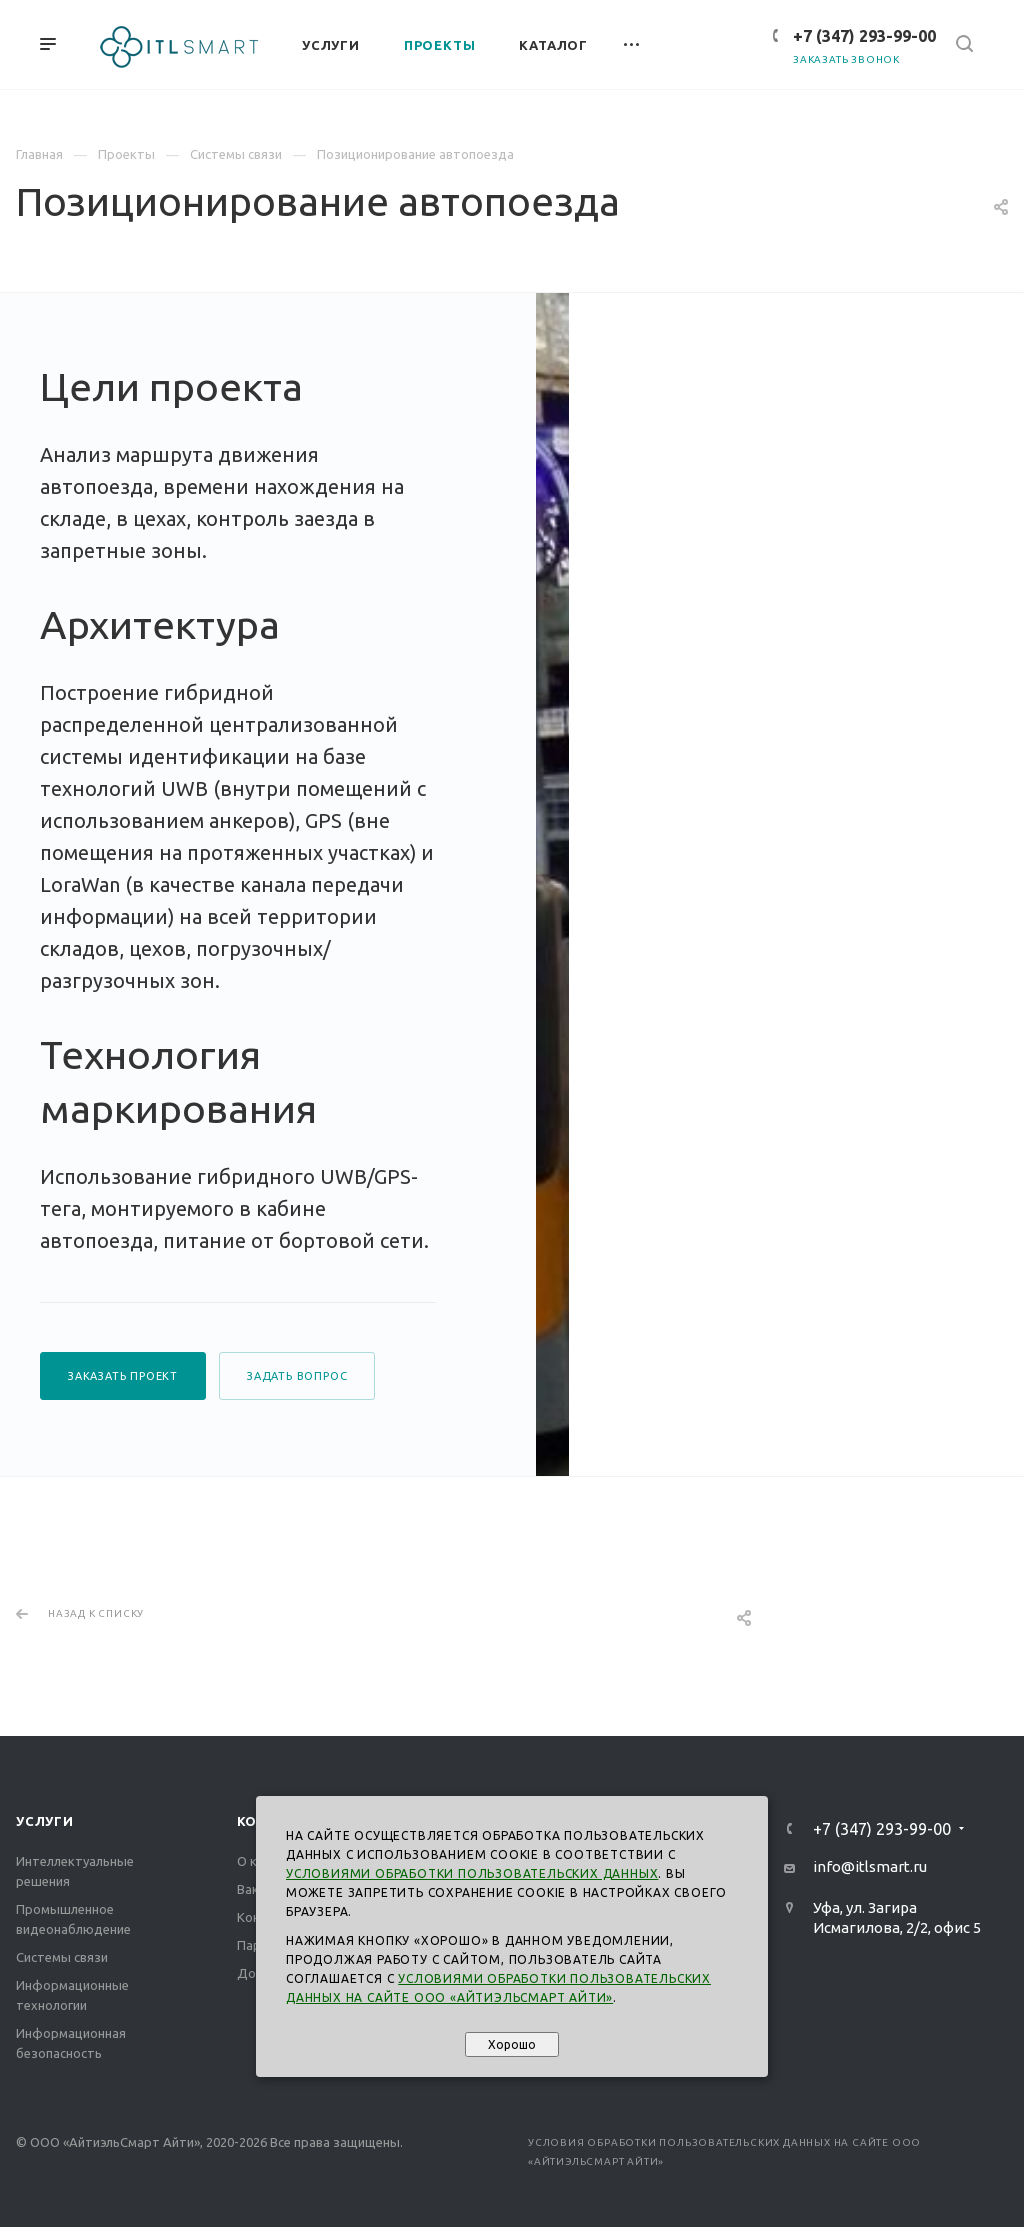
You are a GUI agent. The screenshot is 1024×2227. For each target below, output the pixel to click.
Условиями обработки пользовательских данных (472, 1873)
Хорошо (512, 2044)
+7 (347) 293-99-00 (864, 36)
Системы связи (62, 1957)
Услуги (45, 1821)
